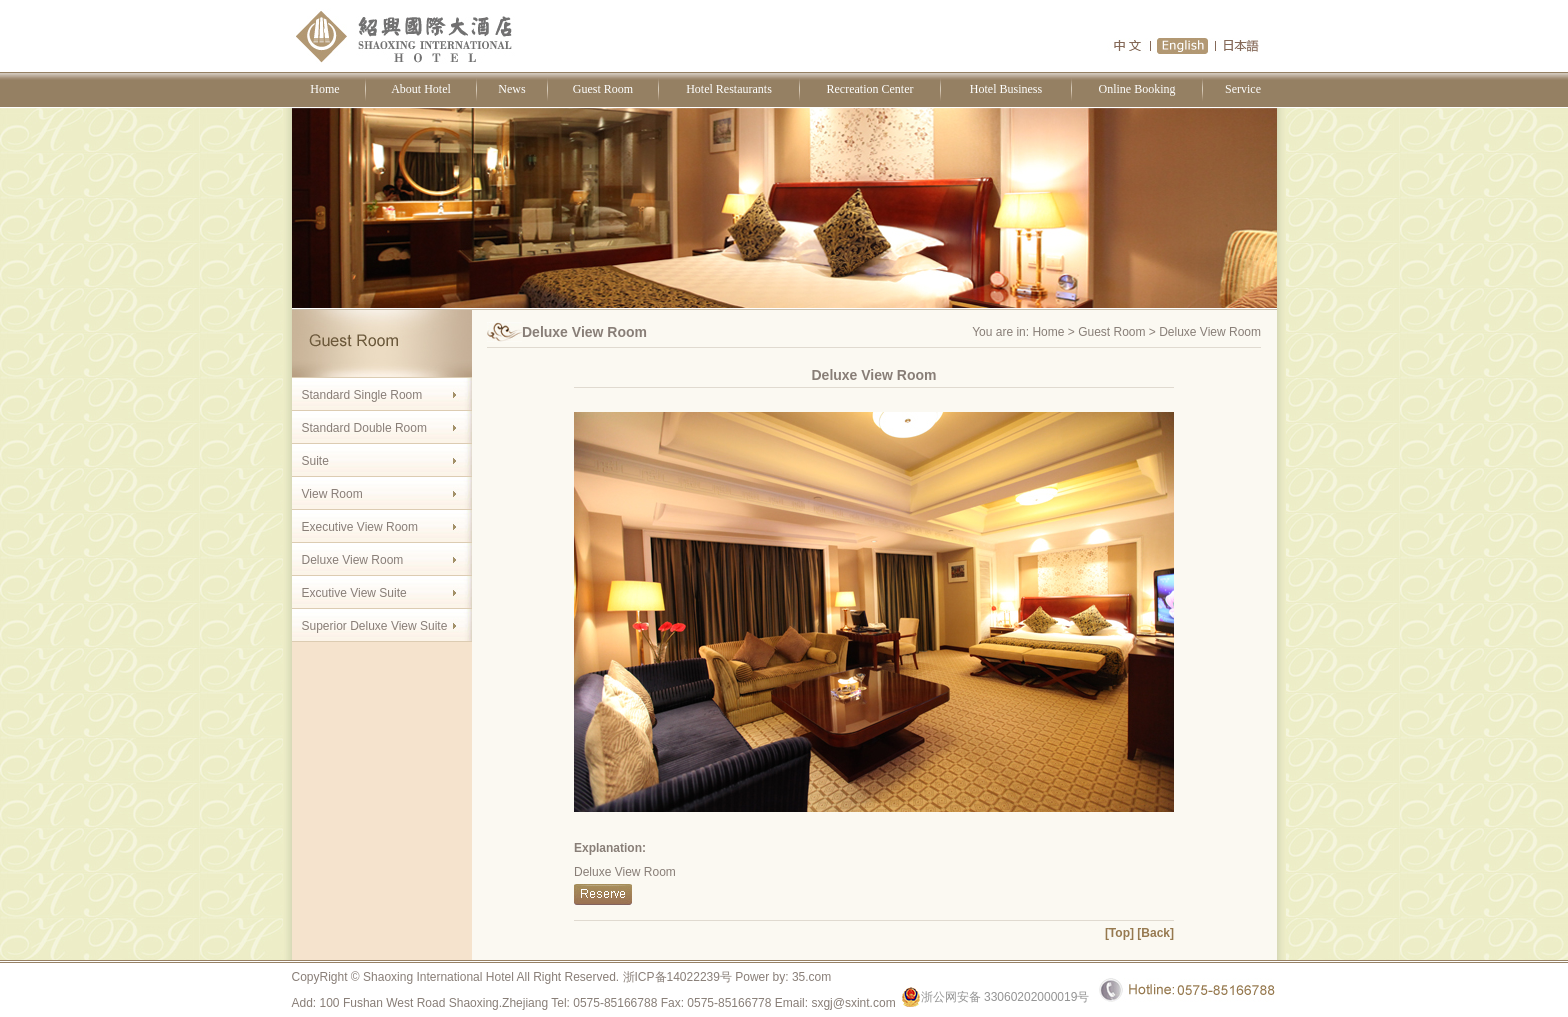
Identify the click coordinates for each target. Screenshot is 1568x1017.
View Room (332, 494)
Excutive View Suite (354, 593)
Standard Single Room (362, 395)
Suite (315, 461)
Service (1243, 89)
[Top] (1119, 933)
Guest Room (603, 89)
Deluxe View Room (353, 560)
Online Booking (1137, 89)
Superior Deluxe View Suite (375, 626)
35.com (811, 977)
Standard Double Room (364, 428)
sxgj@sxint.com (853, 1003)
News (511, 89)
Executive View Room (360, 527)
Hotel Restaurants (729, 89)
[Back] (1155, 933)
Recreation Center (870, 89)
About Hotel (421, 89)
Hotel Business (1006, 89)
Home (324, 89)
